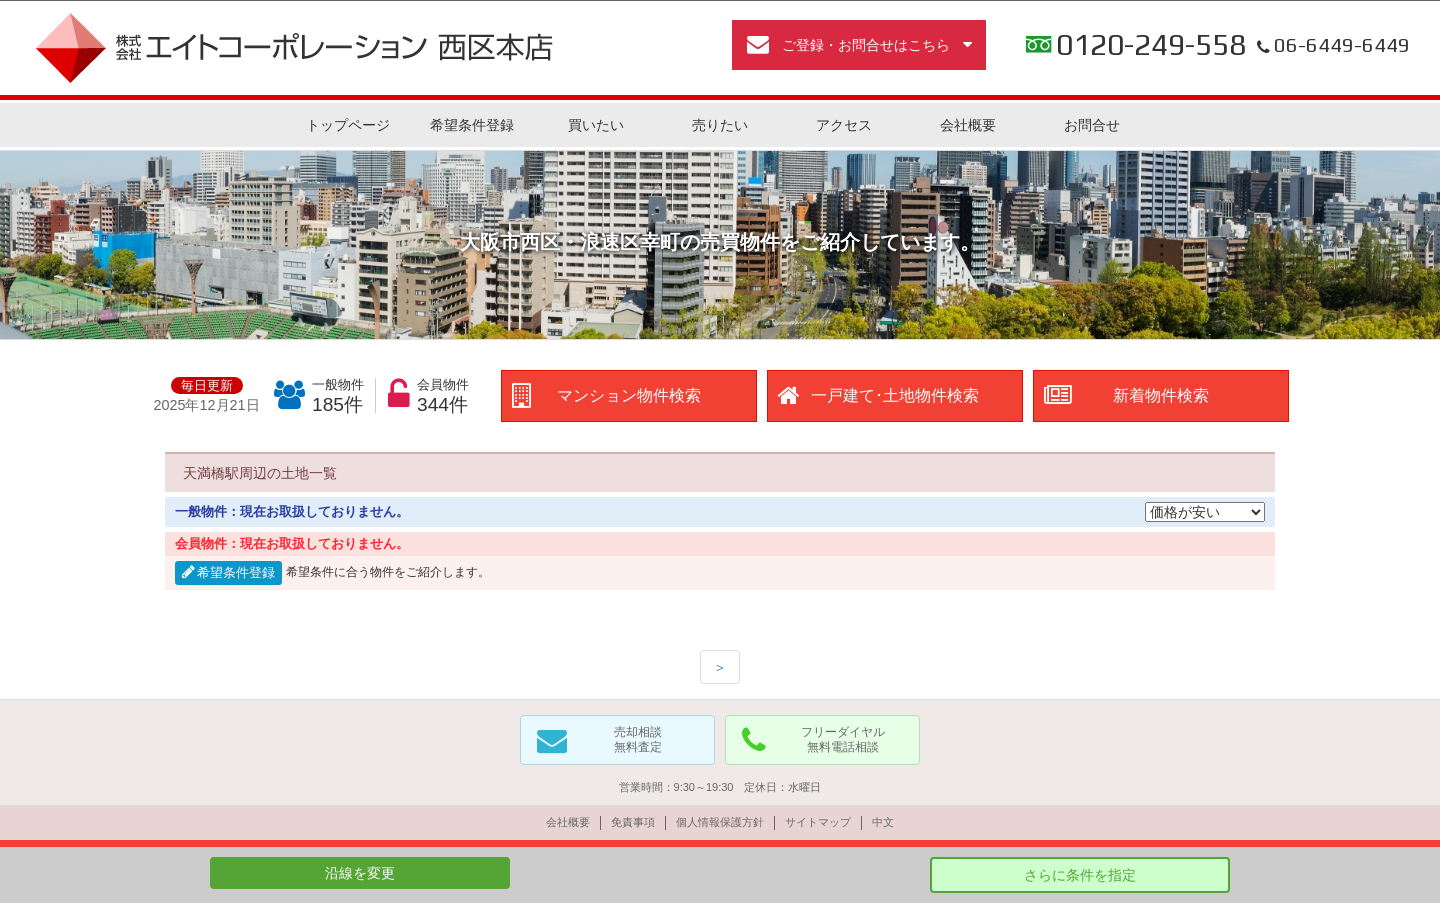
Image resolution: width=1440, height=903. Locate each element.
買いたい (596, 125)
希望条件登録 (472, 125)
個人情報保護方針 (720, 822)
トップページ (348, 125)
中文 (883, 822)
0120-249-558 (1151, 45)
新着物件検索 (1161, 395)
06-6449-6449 (1331, 45)
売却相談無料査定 (638, 740)
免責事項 (633, 822)
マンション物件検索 (629, 395)
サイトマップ (818, 822)
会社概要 (968, 125)
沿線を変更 (360, 873)
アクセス (844, 125)
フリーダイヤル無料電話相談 (843, 740)
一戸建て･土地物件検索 (895, 395)
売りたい (720, 125)
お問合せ (1092, 125)
